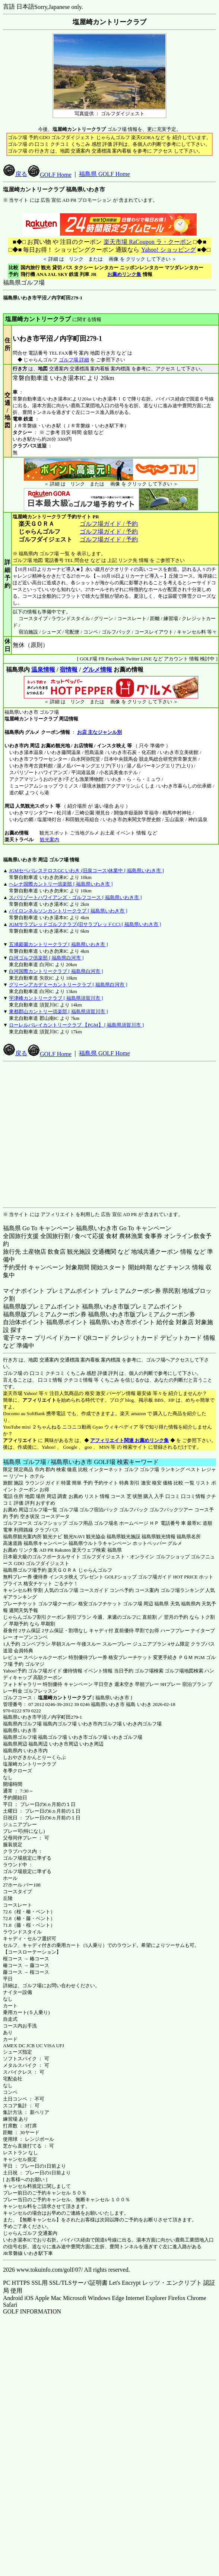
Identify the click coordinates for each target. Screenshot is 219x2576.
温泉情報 (43, 669)
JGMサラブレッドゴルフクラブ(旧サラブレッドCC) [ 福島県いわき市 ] (85, 924)
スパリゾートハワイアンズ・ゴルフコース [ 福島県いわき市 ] (75, 897)
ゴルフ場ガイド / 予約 (109, 524)
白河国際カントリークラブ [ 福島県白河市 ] (56, 971)
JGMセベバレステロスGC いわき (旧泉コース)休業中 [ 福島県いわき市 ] (86, 870)
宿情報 (68, 669)
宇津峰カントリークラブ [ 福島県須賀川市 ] (56, 998)
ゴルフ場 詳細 (74, 359)
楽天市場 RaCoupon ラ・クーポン (147, 242)
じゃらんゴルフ (95, 1570)
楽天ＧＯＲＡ (62, 1570)
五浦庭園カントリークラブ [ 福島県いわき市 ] (58, 944)
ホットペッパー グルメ (157, 1543)
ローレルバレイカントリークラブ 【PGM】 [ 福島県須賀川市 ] (76, 1025)
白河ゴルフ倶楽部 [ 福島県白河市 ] (46, 958)
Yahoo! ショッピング (168, 249)
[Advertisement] (108, 1134)
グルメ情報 (97, 669)
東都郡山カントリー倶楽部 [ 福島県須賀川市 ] (58, 1011)
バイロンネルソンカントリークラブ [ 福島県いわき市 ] (68, 911)
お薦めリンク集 (124, 274)
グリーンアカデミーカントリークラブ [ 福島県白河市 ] (68, 984)
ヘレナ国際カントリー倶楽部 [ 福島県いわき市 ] (60, 884)
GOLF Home (50, 175)
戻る (15, 174)
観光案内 (49, 839)
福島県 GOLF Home (104, 174)
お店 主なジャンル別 (99, 732)
